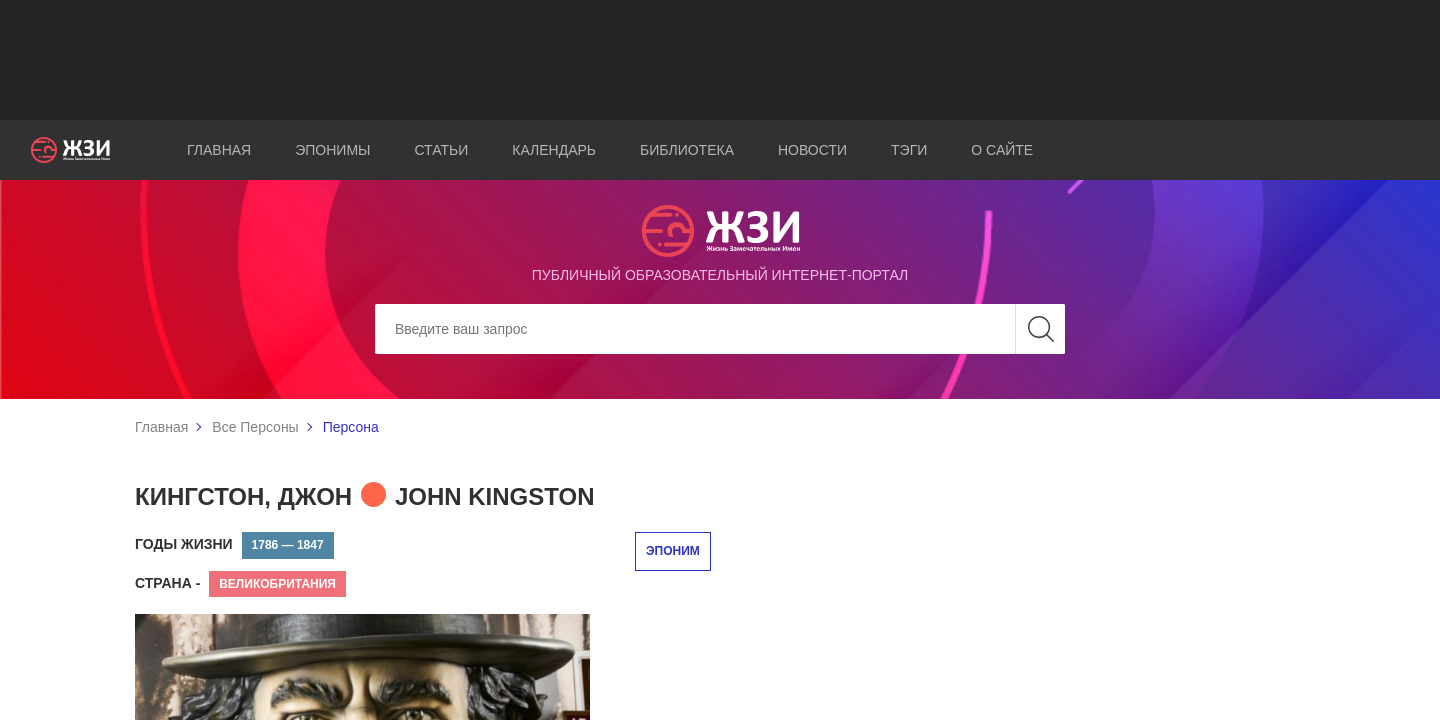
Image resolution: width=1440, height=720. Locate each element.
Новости (812, 150)
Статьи (441, 150)
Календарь (554, 150)
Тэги (909, 150)
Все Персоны (255, 427)
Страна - (167, 583)
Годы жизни (184, 544)
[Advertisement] (720, 60)
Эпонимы (332, 150)
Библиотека (687, 150)
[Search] (720, 329)
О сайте (1002, 150)
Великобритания (277, 584)
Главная (219, 150)
